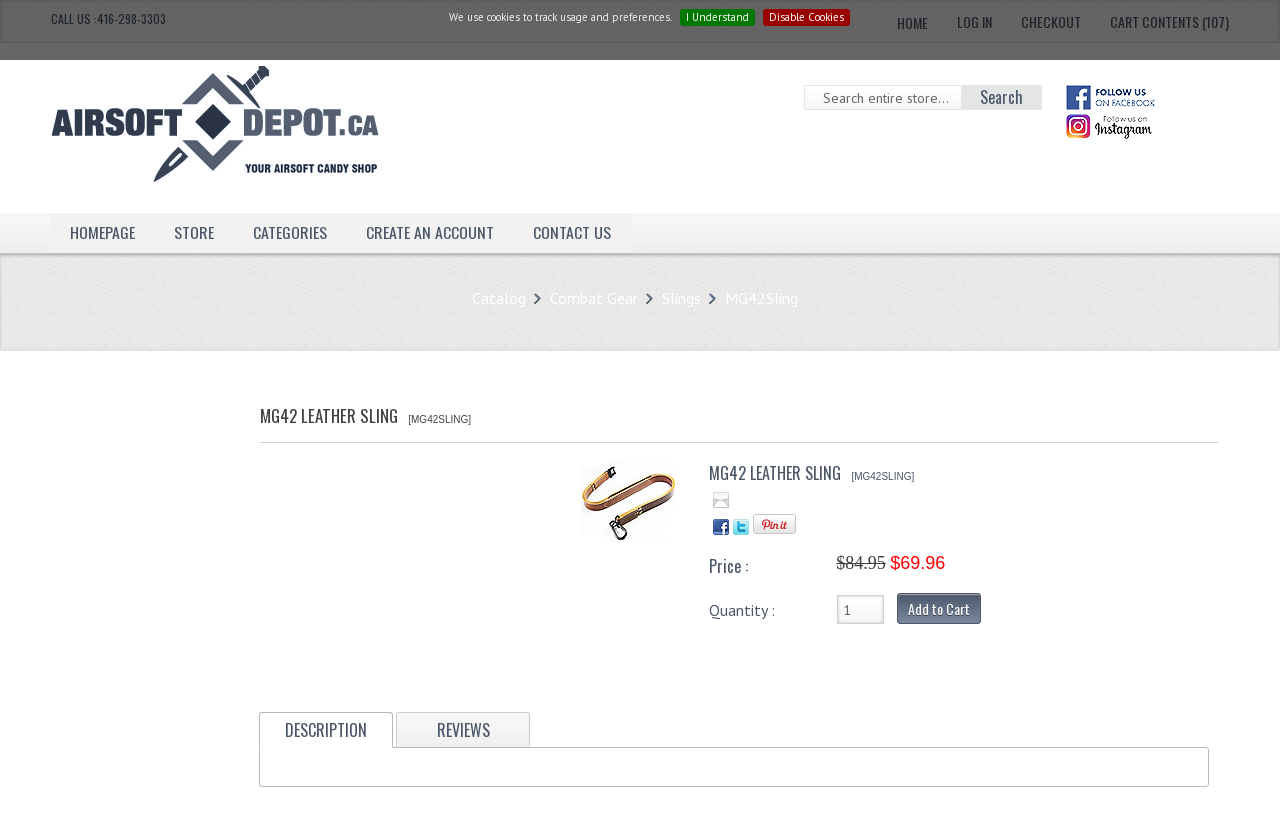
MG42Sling (761, 298)
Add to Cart (939, 608)
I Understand (717, 17)
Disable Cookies (806, 17)
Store (194, 232)
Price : (728, 566)
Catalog (499, 298)
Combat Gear (594, 298)
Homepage (102, 232)
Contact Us (572, 232)
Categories (290, 232)
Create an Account (430, 232)
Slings (681, 298)
